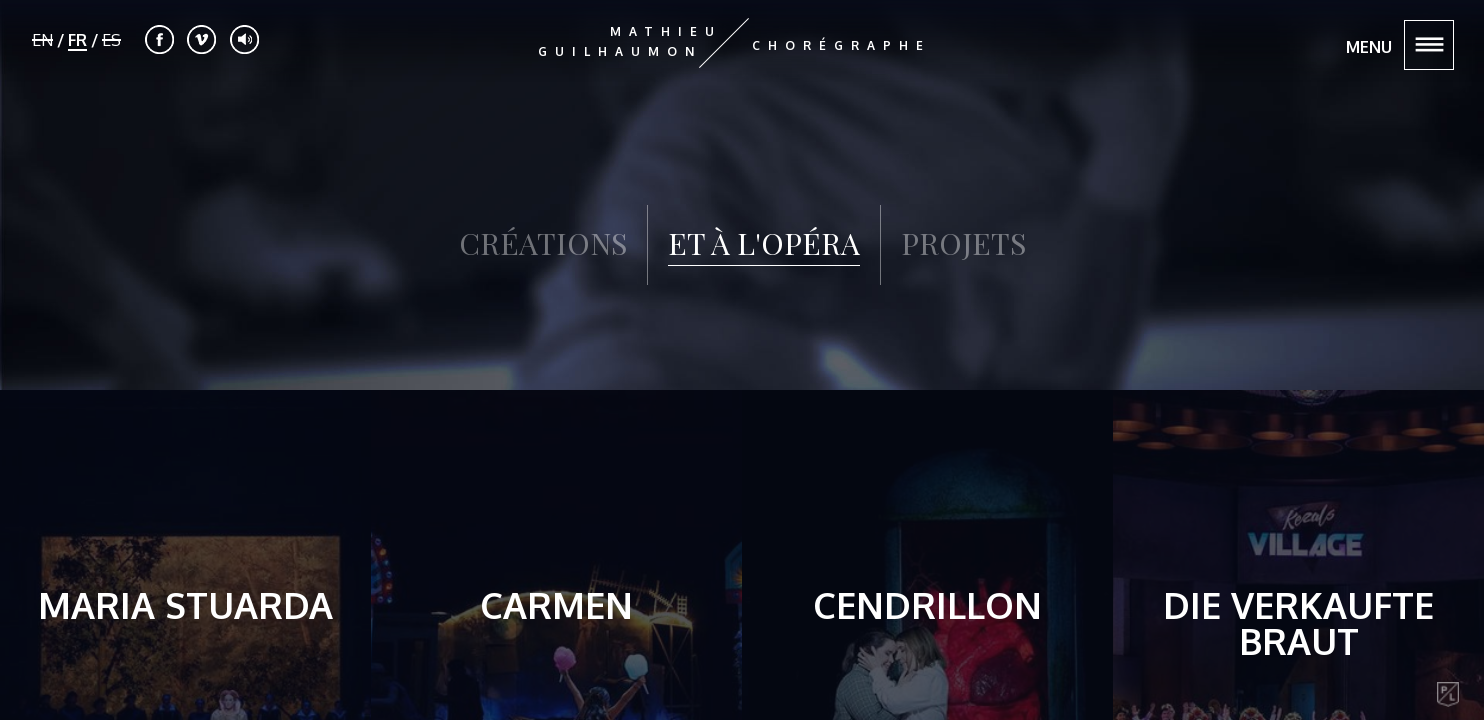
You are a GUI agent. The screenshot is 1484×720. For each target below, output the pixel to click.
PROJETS (963, 243)
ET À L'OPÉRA (764, 244)
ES (111, 40)
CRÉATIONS (543, 243)
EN (42, 40)
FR (77, 40)
